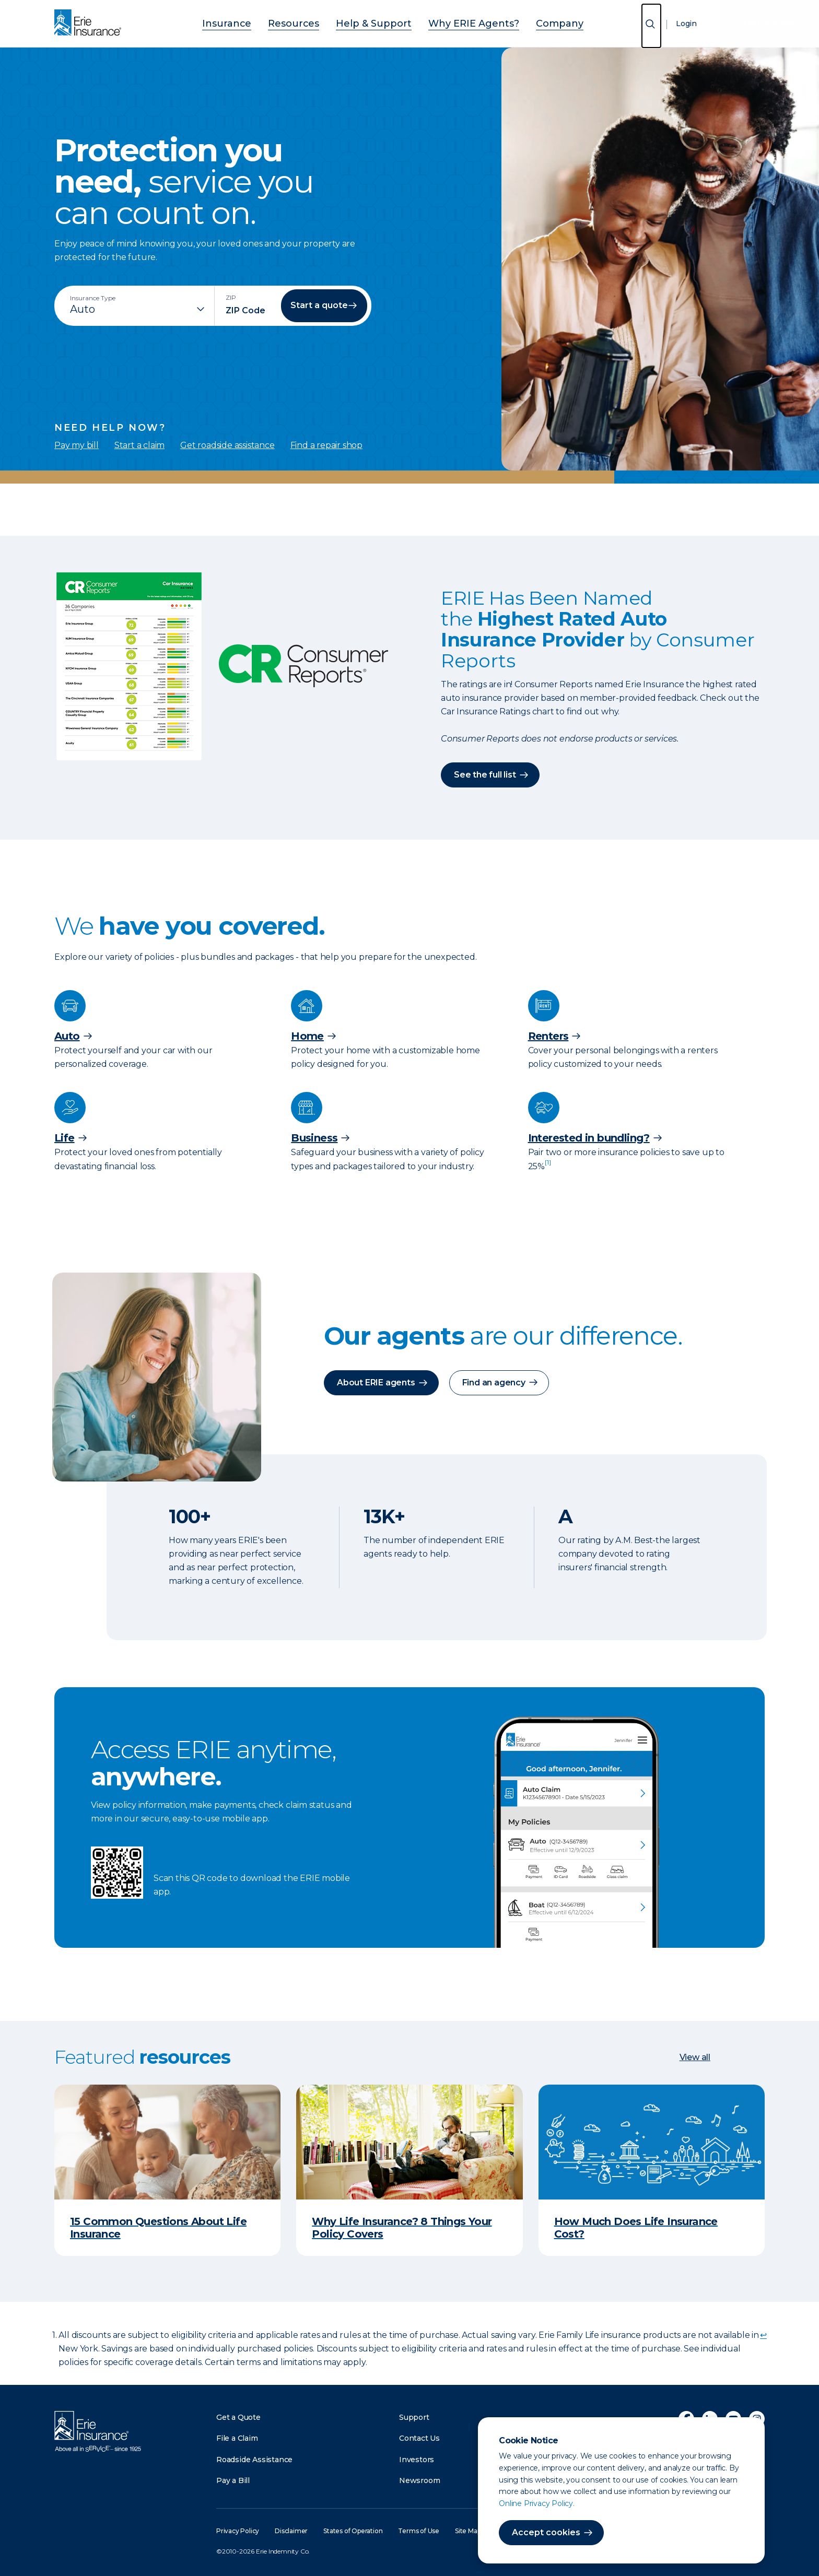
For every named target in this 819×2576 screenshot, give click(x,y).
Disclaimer (291, 2530)
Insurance (256, 22)
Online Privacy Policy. (537, 2503)
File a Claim (237, 2437)
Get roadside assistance (227, 445)
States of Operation (352, 2530)
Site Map (468, 2530)
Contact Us (419, 2437)
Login (686, 23)
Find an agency (493, 1382)
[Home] (90, 23)
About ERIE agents (376, 1382)
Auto (67, 1035)
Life (64, 1137)
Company (530, 22)
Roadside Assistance (254, 2459)
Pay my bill (76, 445)
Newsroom (419, 2480)
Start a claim (139, 445)
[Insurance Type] (138, 308)
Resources (311, 22)
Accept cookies (546, 2532)
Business (314, 1137)
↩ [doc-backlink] (763, 2334)
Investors (416, 2459)
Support (414, 2416)
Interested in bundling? (589, 1137)
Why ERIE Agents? (460, 22)
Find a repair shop (326, 445)
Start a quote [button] (319, 305)
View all (695, 2057)
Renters (548, 1035)
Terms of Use (418, 2530)
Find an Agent (769, 23)
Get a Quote (238, 2416)
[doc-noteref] (548, 1166)
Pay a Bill (233, 2480)
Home (307, 1035)
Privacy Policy (237, 2530)
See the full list (485, 774)
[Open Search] (651, 26)
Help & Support (377, 22)
